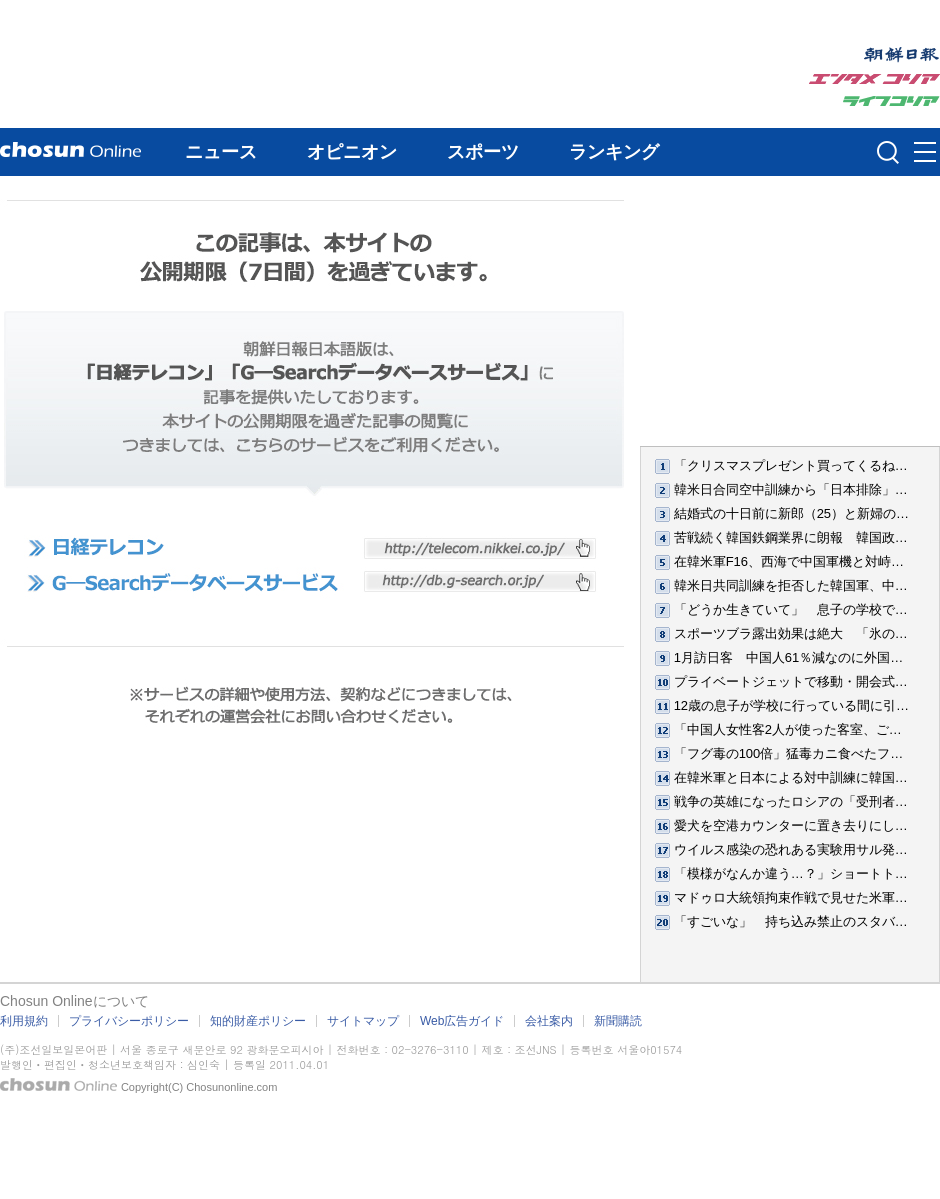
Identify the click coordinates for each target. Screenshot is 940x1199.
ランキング (614, 152)
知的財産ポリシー (258, 1021)
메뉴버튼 (925, 153)
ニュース (221, 152)
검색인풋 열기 (888, 152)
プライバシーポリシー (129, 1021)
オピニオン (352, 152)
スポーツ (483, 152)
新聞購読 (618, 1021)
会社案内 (549, 1021)
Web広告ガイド (462, 1021)
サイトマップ (363, 1021)
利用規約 (24, 1021)
